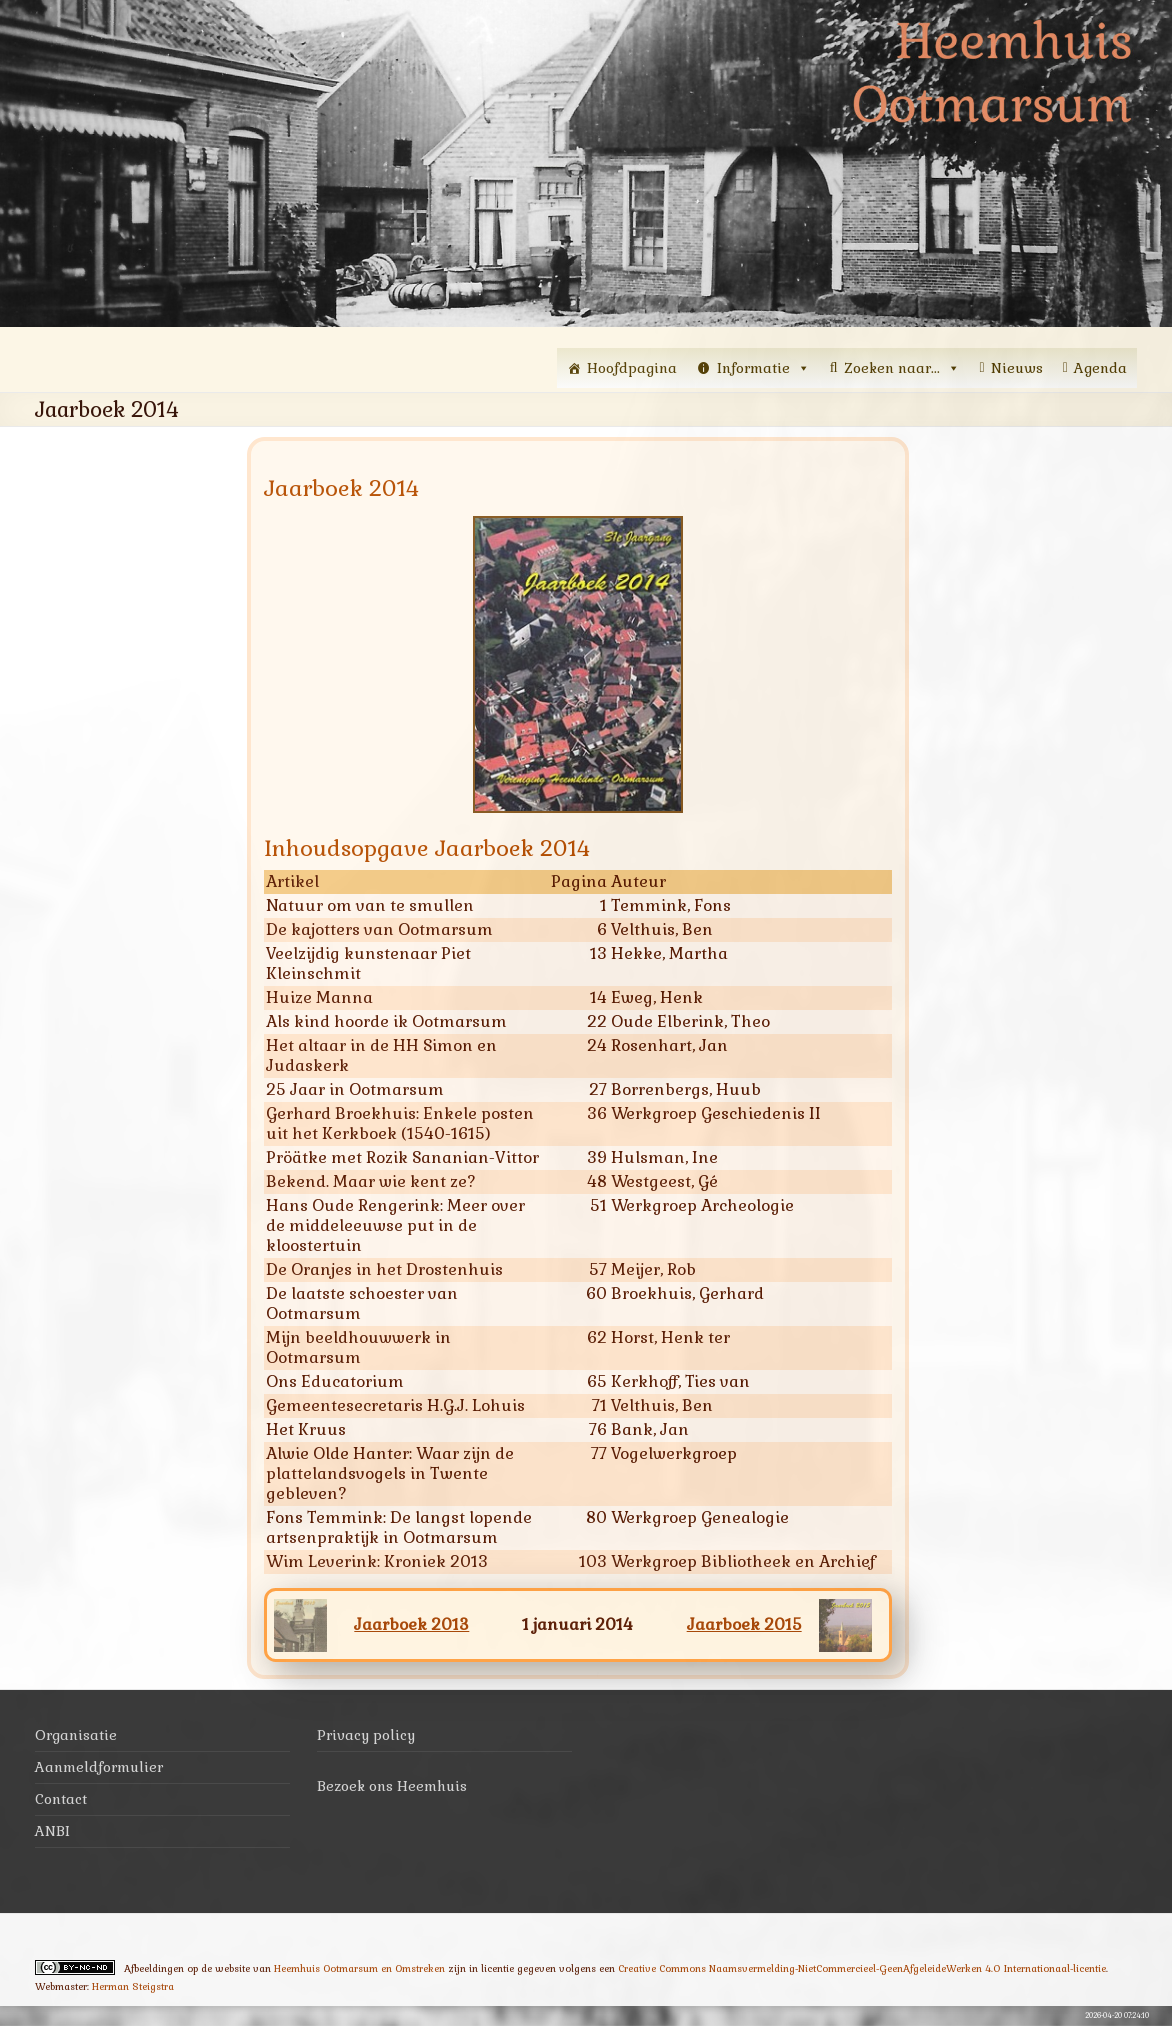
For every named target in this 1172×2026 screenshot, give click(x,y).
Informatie (763, 368)
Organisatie (76, 1735)
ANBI (52, 1831)
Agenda (1100, 368)
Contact (61, 1799)
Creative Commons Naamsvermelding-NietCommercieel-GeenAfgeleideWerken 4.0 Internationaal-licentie (862, 1968)
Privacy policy (366, 1735)
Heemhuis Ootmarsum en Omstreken (359, 1968)
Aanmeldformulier (99, 1767)
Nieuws (1017, 368)
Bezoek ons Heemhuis (392, 1786)
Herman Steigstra (133, 1986)
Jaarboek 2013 (411, 1624)
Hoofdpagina (632, 368)
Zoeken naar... (902, 368)
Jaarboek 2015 (744, 1624)
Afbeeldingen (154, 1968)
